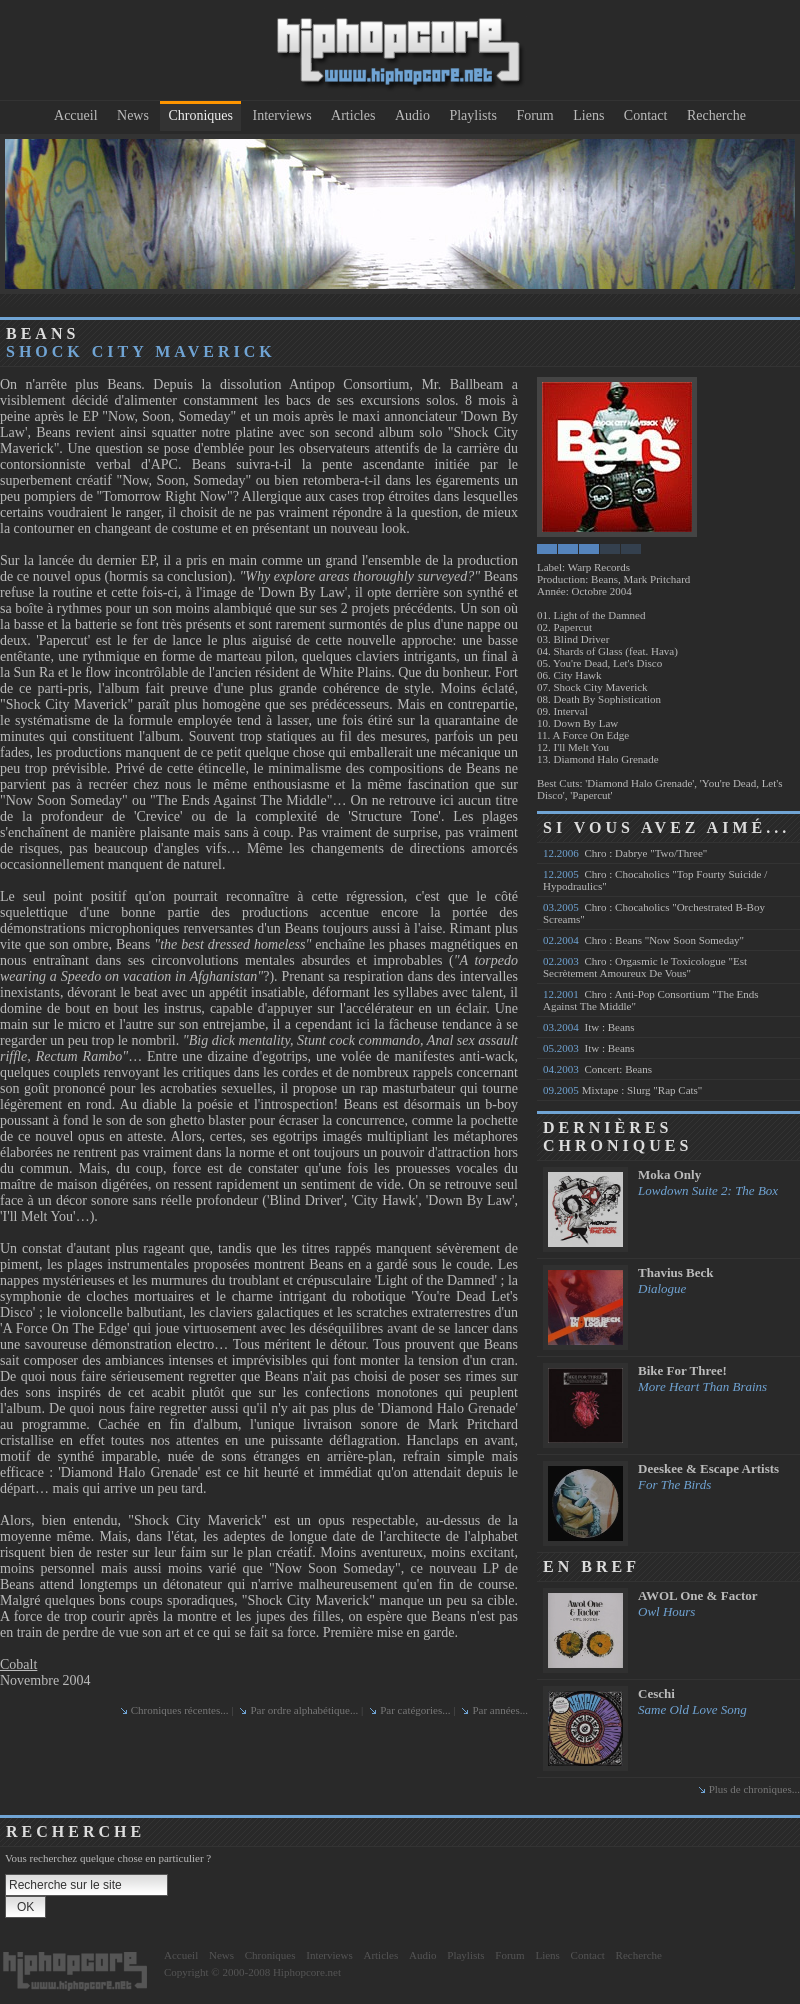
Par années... (500, 1710)
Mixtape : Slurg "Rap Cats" (622, 1090)
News (133, 115)
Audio (412, 115)
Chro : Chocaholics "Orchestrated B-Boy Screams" (654, 913)
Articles (353, 115)
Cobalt (18, 1664)
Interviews (282, 115)
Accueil (76, 115)
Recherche (716, 115)
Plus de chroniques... (754, 1789)
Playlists (472, 115)
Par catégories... (415, 1710)
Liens (588, 115)
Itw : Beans (589, 1027)
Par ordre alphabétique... (304, 1710)
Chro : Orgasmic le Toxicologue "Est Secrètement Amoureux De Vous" (645, 967)
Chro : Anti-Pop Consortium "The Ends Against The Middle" (651, 1000)
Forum (534, 115)
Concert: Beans (597, 1069)
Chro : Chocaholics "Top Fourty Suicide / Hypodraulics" (655, 880)
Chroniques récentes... (180, 1710)
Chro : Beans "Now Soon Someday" (643, 940)
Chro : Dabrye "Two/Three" (625, 853)
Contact (646, 115)
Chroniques (200, 115)
